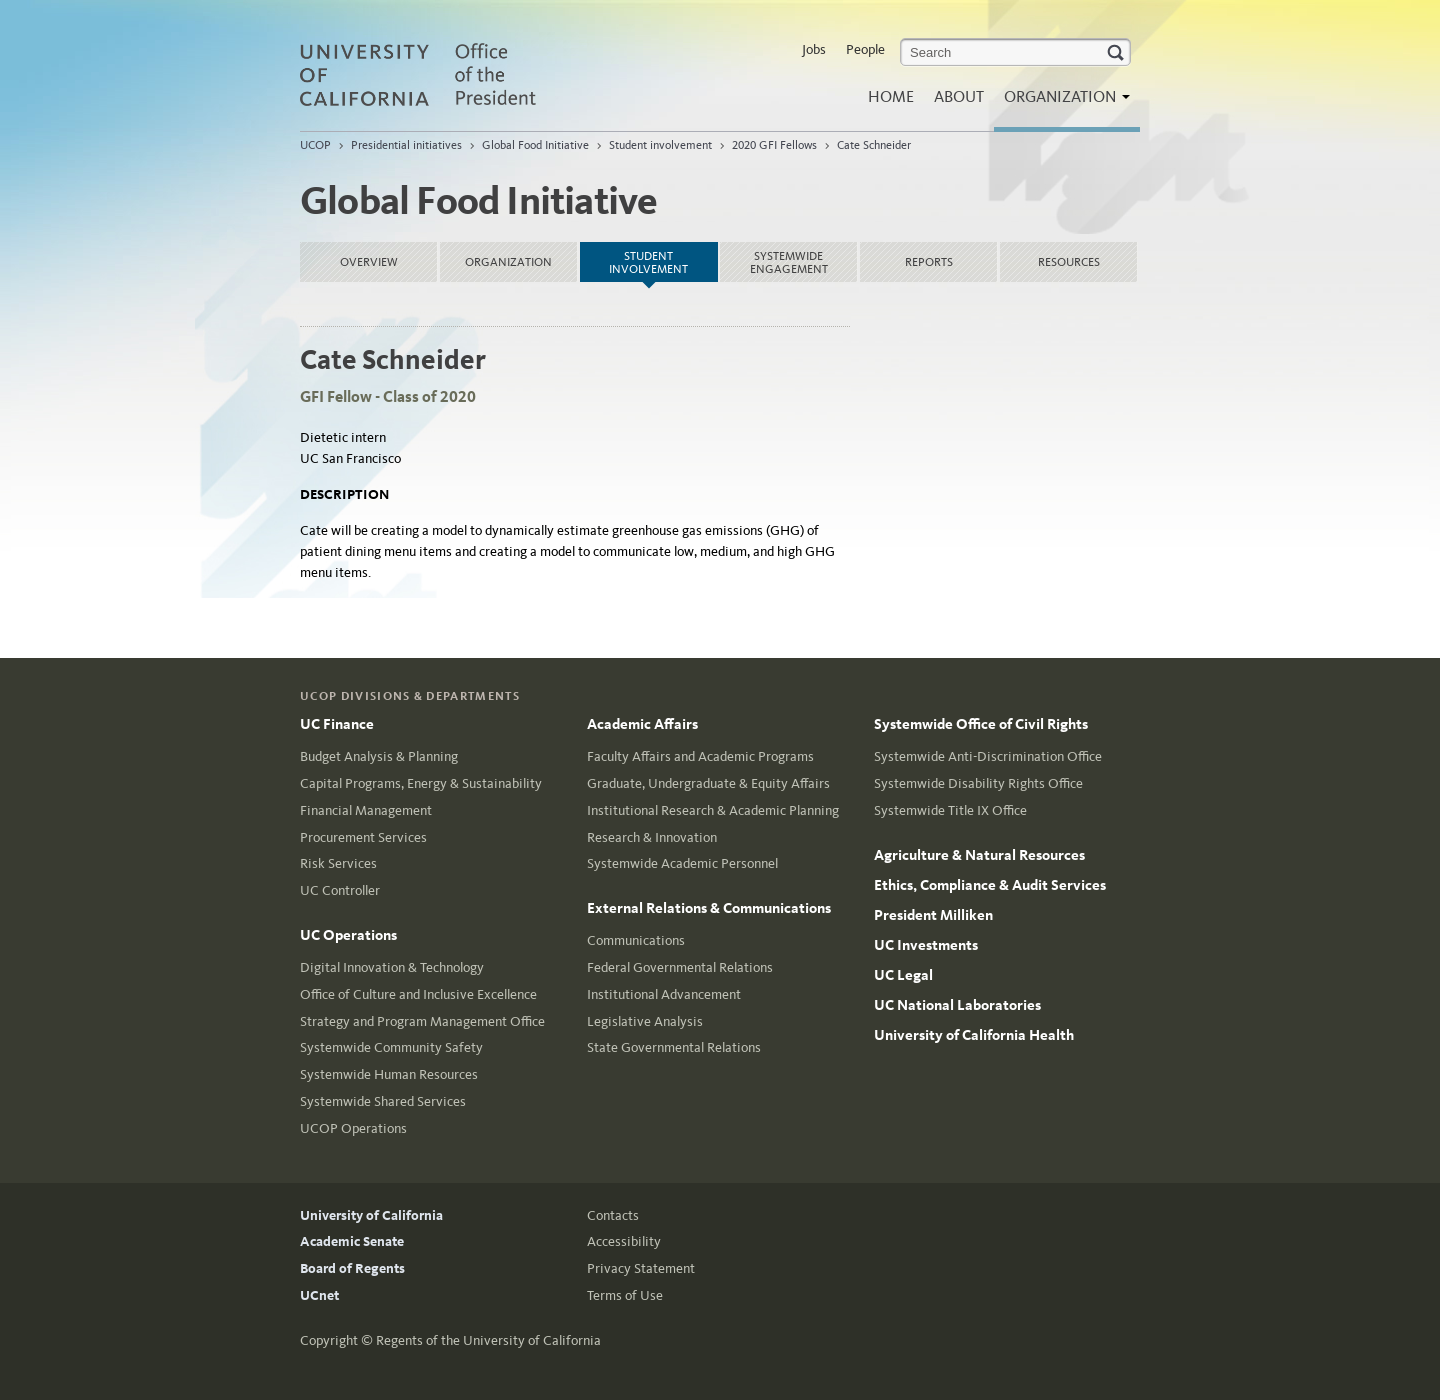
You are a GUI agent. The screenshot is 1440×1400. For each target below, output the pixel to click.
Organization (1062, 102)
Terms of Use (625, 1295)
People (865, 49)
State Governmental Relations (674, 1047)
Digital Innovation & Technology (392, 967)
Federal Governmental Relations (680, 967)
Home (891, 96)
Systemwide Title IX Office (950, 810)
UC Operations (348, 935)
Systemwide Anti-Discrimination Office (988, 756)
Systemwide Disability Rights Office (978, 783)
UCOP (315, 145)
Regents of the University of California (488, 1340)
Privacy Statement (641, 1268)
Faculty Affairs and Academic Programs (700, 756)
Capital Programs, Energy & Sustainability (421, 783)
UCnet (319, 1295)
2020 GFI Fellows (774, 145)
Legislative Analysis (645, 1021)
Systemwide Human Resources (389, 1074)
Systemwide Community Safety (391, 1047)
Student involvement (660, 145)
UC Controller (340, 890)
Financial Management (366, 810)
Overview (369, 262)
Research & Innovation (652, 837)
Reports (929, 262)
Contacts (613, 1215)
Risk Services (338, 863)
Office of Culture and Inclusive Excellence (418, 994)
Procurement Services (363, 837)
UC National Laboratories (957, 1005)
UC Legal (903, 975)
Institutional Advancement (664, 994)
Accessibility (624, 1241)
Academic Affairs (642, 724)
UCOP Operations (353, 1128)
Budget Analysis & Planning (379, 756)
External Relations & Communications (709, 908)
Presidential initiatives (406, 145)
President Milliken (933, 915)
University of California (371, 1215)
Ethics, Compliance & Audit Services (990, 885)
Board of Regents (352, 1268)
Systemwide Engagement (789, 262)
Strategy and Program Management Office (422, 1021)
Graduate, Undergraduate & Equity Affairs (708, 783)
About (959, 96)
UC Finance (337, 724)
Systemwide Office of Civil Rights (981, 724)
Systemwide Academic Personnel (682, 863)
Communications (636, 940)
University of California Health (974, 1035)
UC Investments (926, 945)
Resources (1069, 262)
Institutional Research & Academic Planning (713, 810)
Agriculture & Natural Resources (979, 855)
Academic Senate (352, 1241)
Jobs (814, 49)
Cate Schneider (874, 145)
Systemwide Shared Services (383, 1101)
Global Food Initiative (535, 145)
